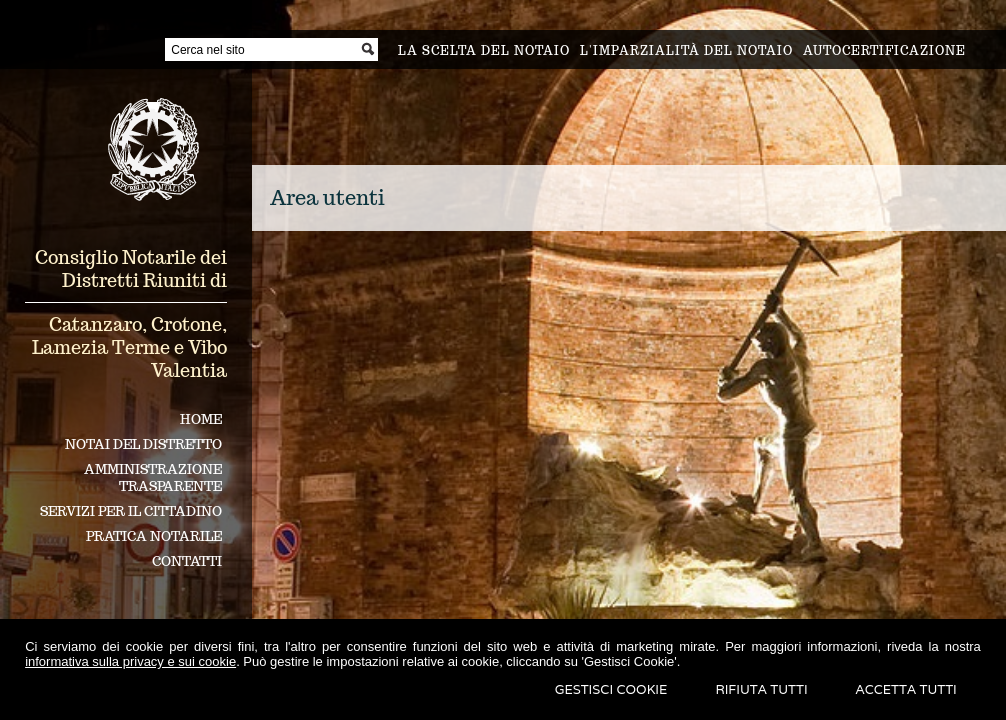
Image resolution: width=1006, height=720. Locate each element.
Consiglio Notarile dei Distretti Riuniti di (131, 269)
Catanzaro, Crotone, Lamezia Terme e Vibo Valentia (129, 347)
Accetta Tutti (906, 689)
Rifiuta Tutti (761, 689)
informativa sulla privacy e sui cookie (130, 661)
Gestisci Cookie (611, 689)
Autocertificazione (884, 50)
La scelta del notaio (484, 50)
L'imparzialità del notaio (686, 50)
